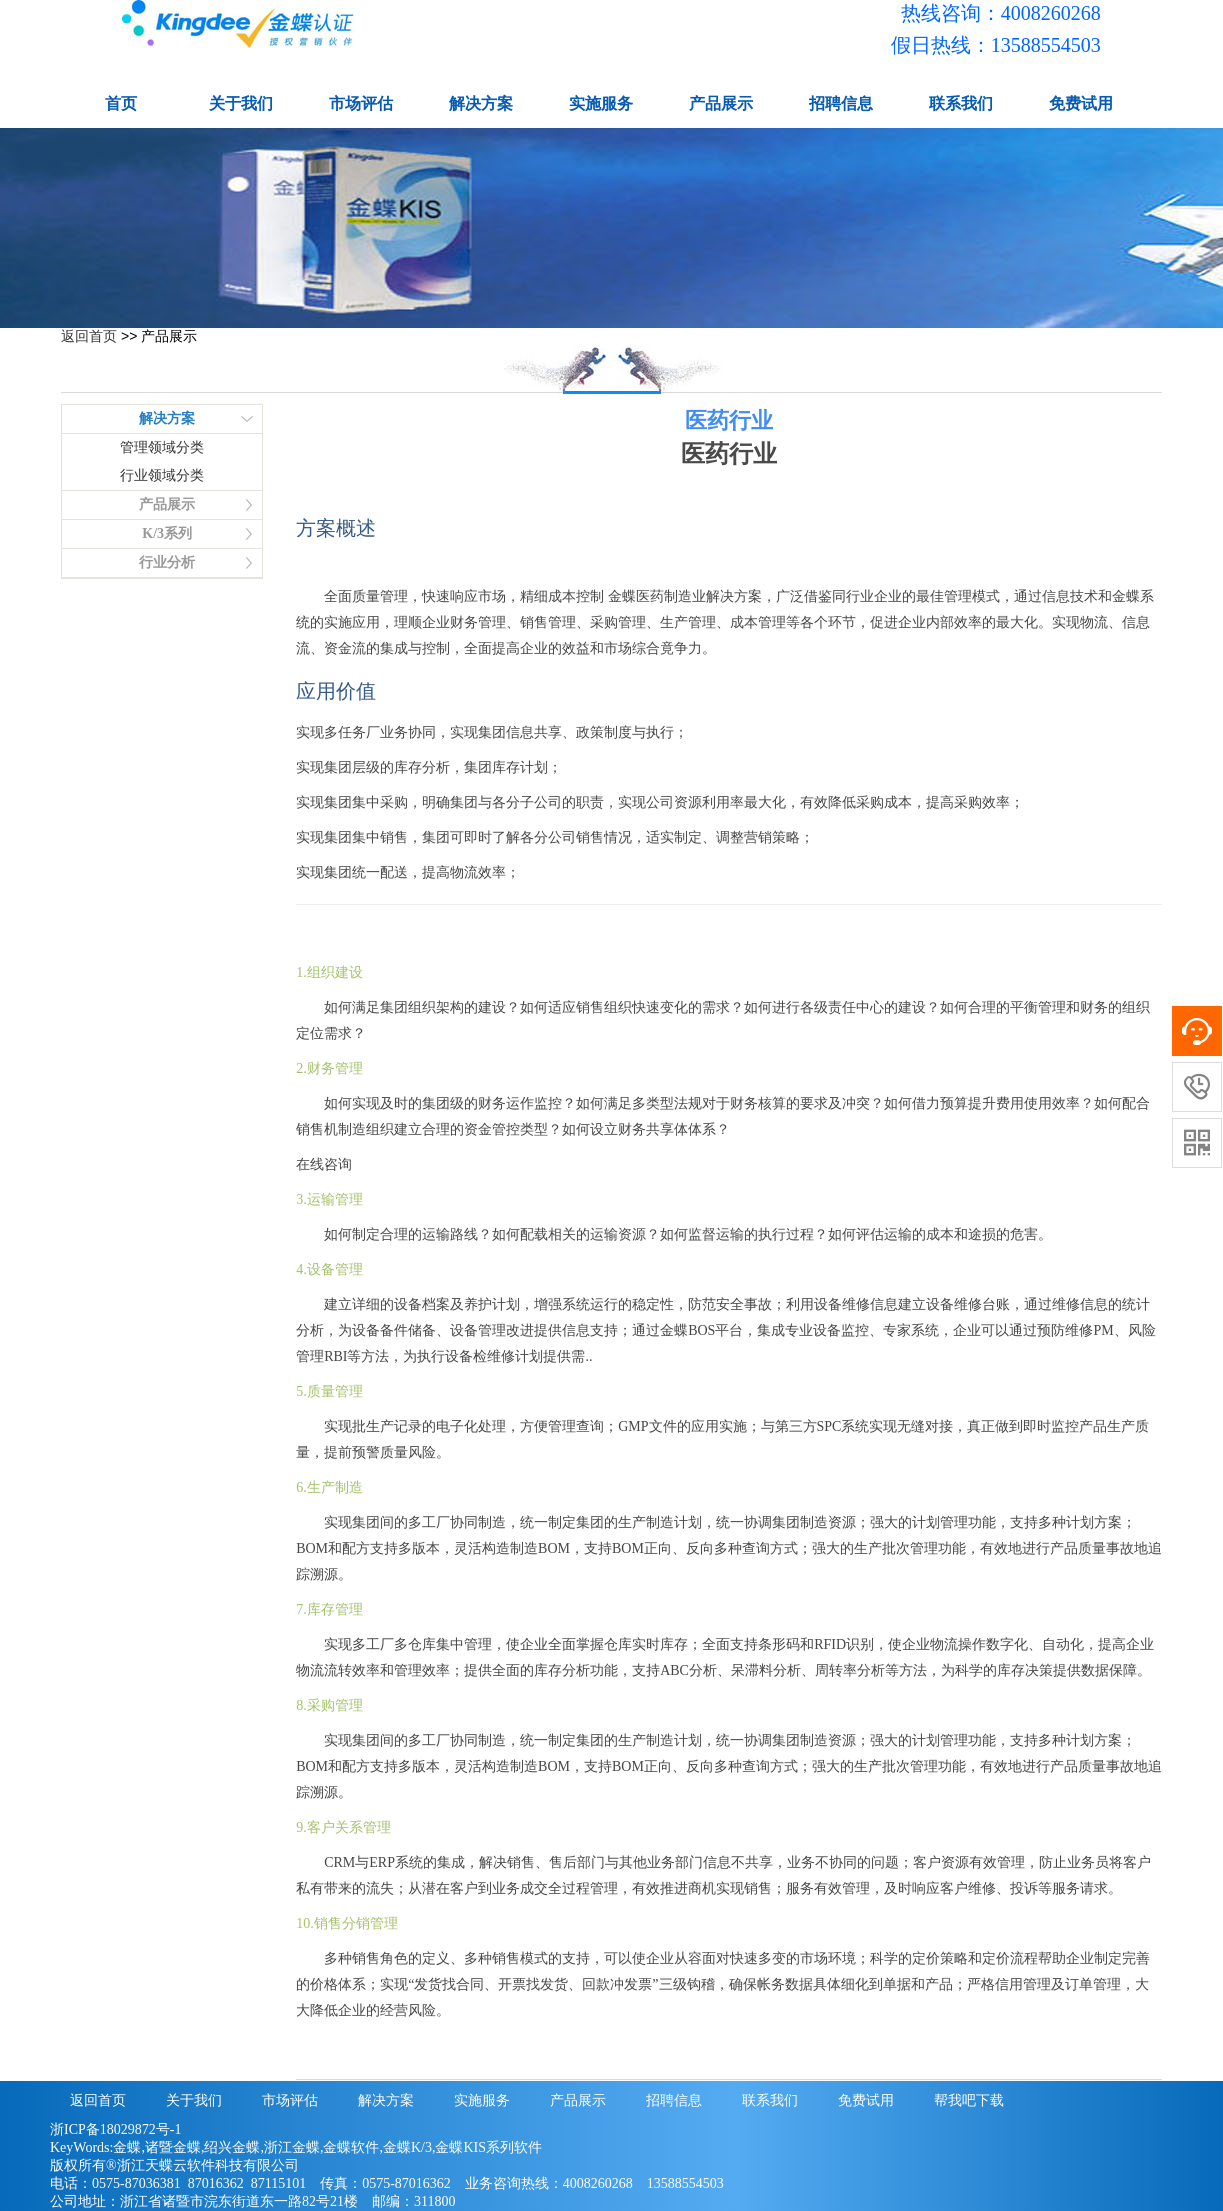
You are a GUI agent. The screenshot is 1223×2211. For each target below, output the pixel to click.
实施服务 (601, 103)
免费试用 (1081, 103)
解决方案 (481, 103)
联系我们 (961, 103)
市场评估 (361, 103)
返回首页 (89, 336)
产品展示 (721, 103)
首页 (121, 103)
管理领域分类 (162, 447)
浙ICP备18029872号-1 (115, 2129)
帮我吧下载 (969, 2100)
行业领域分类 (162, 475)
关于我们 (241, 103)
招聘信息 (841, 103)
